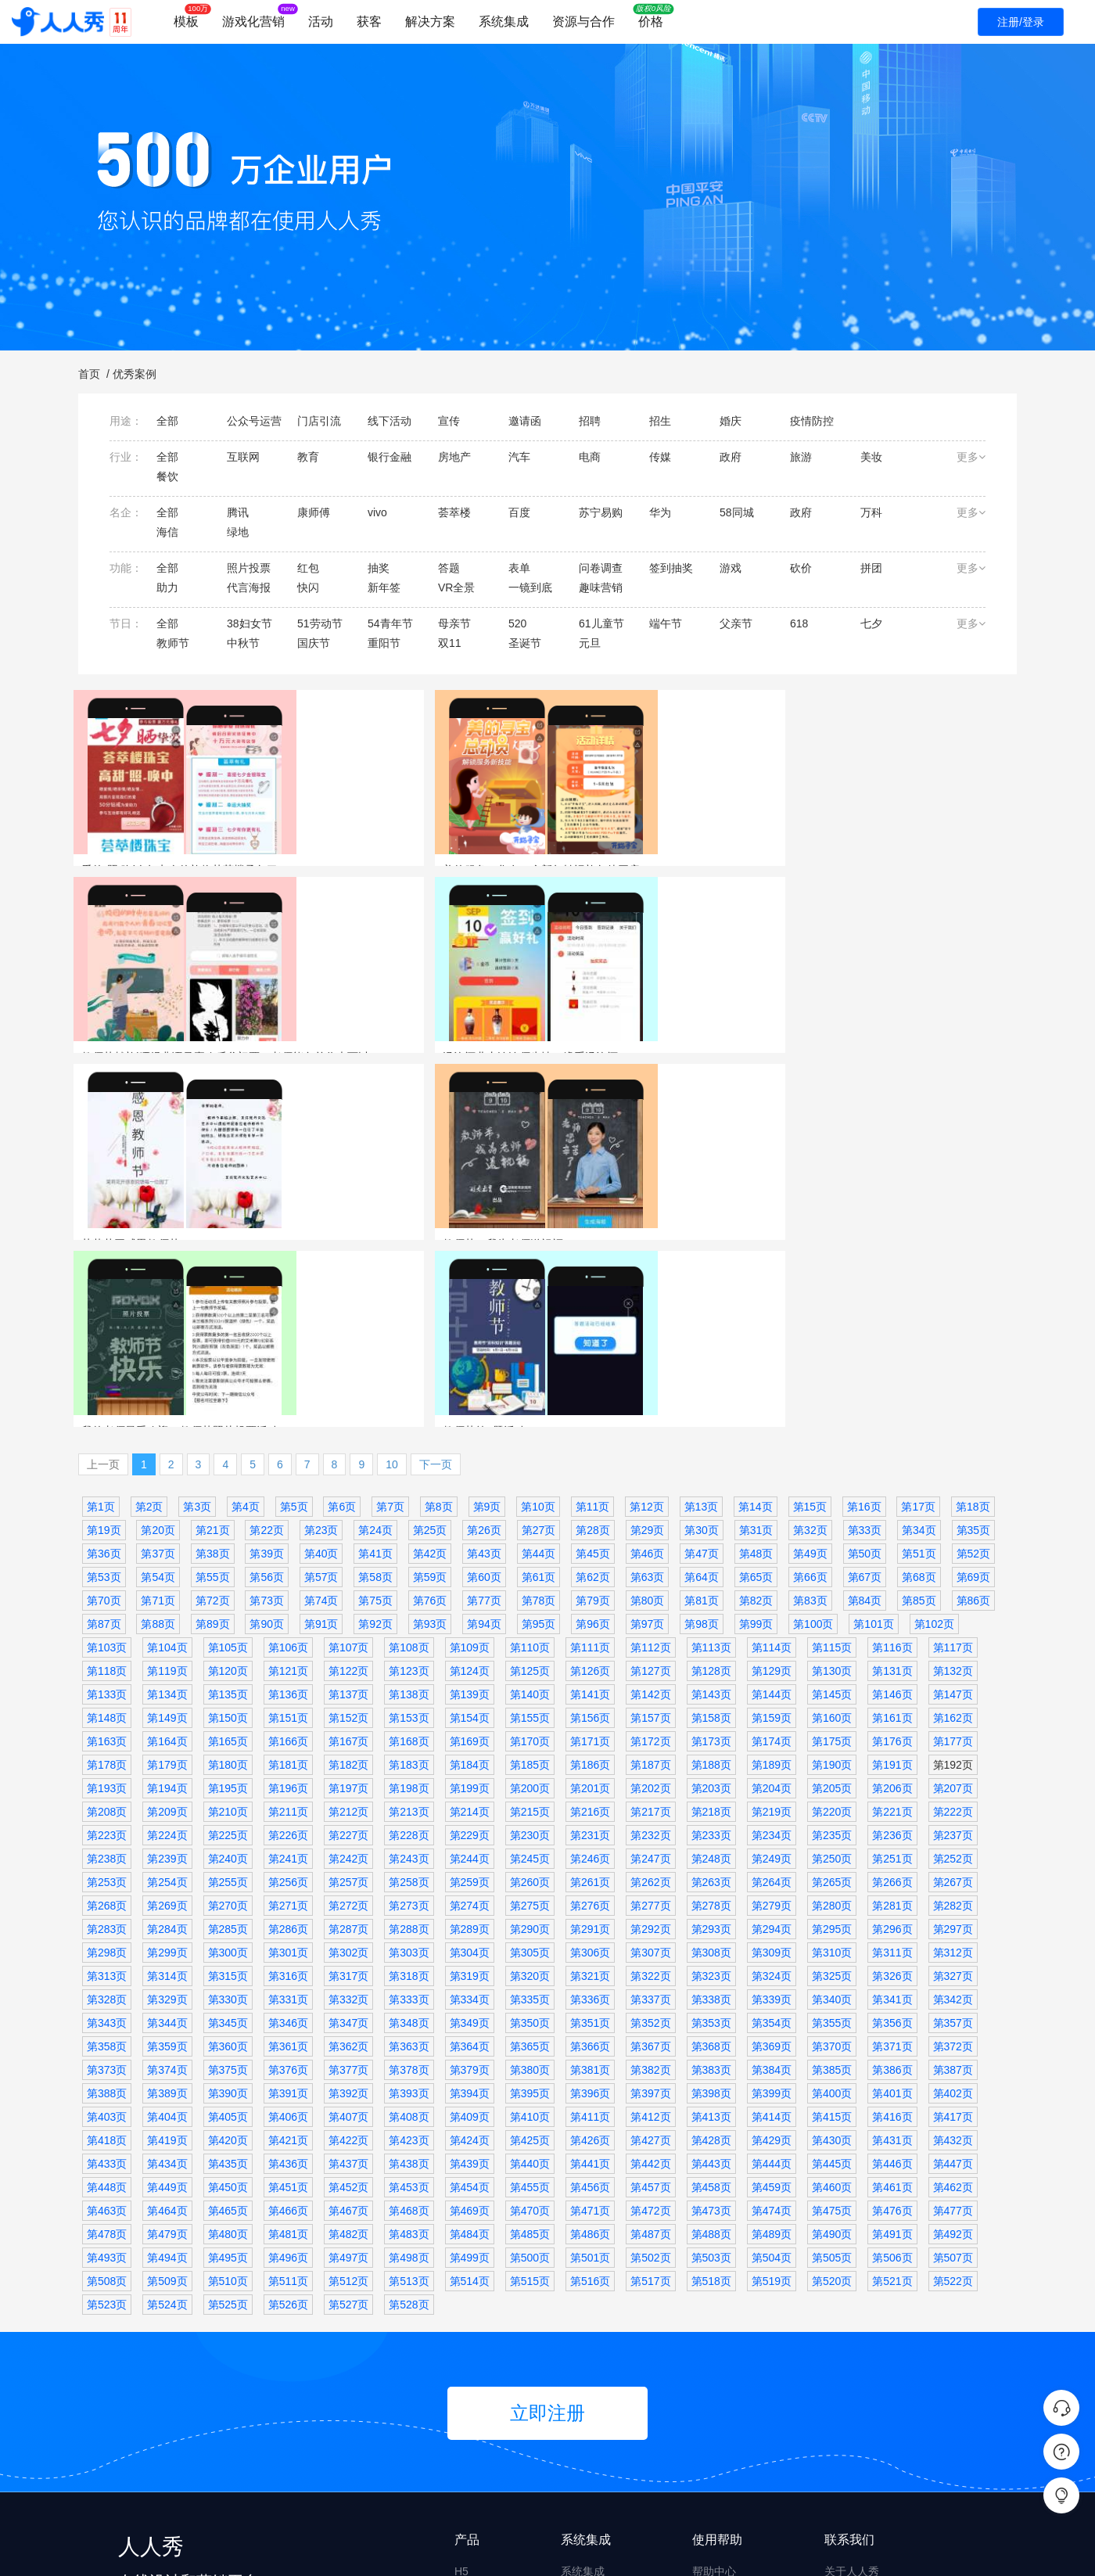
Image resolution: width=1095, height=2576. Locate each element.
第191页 (892, 1513)
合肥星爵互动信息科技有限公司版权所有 (302, 2550)
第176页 (892, 1489)
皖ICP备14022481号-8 (460, 2550)
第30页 (701, 1278)
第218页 (711, 1560)
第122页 (348, 1419)
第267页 (953, 1630)
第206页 (892, 1536)
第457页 (650, 1935)
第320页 (530, 1724)
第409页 (470, 1865)
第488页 (711, 1982)
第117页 (953, 1395)
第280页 (832, 1653)
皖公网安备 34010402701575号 (779, 2550)
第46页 (647, 1301)
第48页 (756, 1301)
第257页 (348, 1630)
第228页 (409, 1583)
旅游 (700, 889)
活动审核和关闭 (730, 2379)
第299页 (167, 1700)
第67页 (865, 1325)
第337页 (650, 1747)
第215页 (530, 1560)
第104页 (167, 1395)
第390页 (228, 1841)
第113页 (711, 1395)
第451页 (288, 1935)
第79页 (593, 1348)
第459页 (772, 1935)
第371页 (892, 1794)
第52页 (974, 1301)
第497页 (348, 2005)
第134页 (167, 1442)
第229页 (470, 1583)
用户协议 (846, 2379)
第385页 (832, 1818)
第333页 (409, 1747)
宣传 (366, 889)
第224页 (167, 1583)
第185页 (530, 1513)
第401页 (892, 1841)
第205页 (832, 1536)
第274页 (470, 1653)
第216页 (590, 1560)
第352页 (650, 1771)
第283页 (107, 1677)
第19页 (104, 1278)
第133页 (107, 1442)
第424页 (470, 1888)
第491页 (892, 1982)
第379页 (470, 1818)
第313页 (107, 1724)
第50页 (865, 1301)
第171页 (590, 1489)
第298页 (107, 1700)
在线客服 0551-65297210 (886, 2468)
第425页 (530, 1888)
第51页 (919, 1301)
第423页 (409, 1888)
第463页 (107, 1959)
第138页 (409, 1442)
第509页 (167, 2029)
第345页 (228, 1771)
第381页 (590, 1818)
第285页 (228, 1677)
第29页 (647, 1278)
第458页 (711, 1935)
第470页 (530, 1959)
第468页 (409, 1959)
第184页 (470, 1513)
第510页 (228, 2029)
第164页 (167, 1489)
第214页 (470, 1560)
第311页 (892, 1700)
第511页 (288, 2029)
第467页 (348, 1959)
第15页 (810, 1254)
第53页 (104, 1325)
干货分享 (714, 2349)
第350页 (530, 1771)
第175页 (832, 1489)
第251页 (892, 1607)
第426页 (590, 1888)
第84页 (865, 1348)
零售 (337, 889)
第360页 (228, 1794)
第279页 (772, 1653)
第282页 (953, 1653)
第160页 (832, 1466)
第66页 (810, 1325)
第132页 (953, 1419)
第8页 (439, 1254)
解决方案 (430, 21)
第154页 (470, 1466)
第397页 (650, 1841)
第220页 (832, 1560)
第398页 (711, 1841)
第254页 (167, 1630)
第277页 (650, 1653)
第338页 (711, 1747)
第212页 (348, 1560)
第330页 (228, 1747)
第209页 (167, 1560)
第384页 (772, 1818)
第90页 (267, 1372)
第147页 (953, 1442)
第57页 (321, 1325)
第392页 (348, 1841)
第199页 (470, 1536)
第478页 (107, 1982)
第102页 (934, 1372)
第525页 (228, 2052)
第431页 (892, 1888)
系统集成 (504, 21)
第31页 (756, 1278)
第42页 (430, 1301)
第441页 (590, 1912)
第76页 (430, 1348)
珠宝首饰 (137, 889)
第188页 (711, 1513)
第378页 (409, 1818)
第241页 (288, 1607)
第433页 (107, 1912)
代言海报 (414, 1137)
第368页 (711, 1794)
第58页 (375, 1325)
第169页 (470, 1489)
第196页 (288, 1536)
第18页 (973, 1254)
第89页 (213, 1372)
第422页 (348, 1888)
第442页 (650, 1912)
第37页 (158, 1301)
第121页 (288, 1419)
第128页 (711, 1419)
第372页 (953, 1794)
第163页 (107, 1489)
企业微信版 (588, 2408)
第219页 (772, 1560)
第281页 (892, 1653)
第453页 (409, 1935)
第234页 (772, 1583)
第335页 (530, 1747)
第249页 (772, 1607)
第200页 (530, 1536)
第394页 (470, 1841)
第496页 (288, 2005)
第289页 (470, 1677)
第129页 (772, 1419)
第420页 (228, 1888)
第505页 (832, 2005)
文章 (465, 2438)
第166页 (288, 1489)
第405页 (228, 1865)
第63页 (647, 1325)
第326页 (892, 1724)
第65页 (756, 1325)
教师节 (580, 889)
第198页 (409, 1536)
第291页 (590, 1677)
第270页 (228, 1653)
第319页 (470, 1724)
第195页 (228, 1536)
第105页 (228, 1395)
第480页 (228, 1982)
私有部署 (583, 2379)
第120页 (228, 1419)
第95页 (539, 1372)
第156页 (590, 1466)
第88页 (158, 1372)
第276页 (590, 1653)
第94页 (484, 1372)
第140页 (530, 1442)
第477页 (953, 1959)
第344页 (167, 1771)
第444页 (772, 1912)
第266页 (892, 1630)
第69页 (974, 1325)
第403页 (107, 1865)
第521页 (892, 2029)
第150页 (228, 1466)
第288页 (409, 1677)
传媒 (500, 1137)
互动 (465, 2349)
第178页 (107, 1513)
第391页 (288, 1841)
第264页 (772, 1630)
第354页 (772, 1771)
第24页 (375, 1278)
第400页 (832, 1841)
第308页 (711, 1700)
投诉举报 (714, 2408)
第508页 (107, 2029)
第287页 (348, 1677)
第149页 (167, 1466)
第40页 (321, 1301)
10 (392, 1212)
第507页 (953, 2005)
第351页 (590, 1771)
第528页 (409, 2052)
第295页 (832, 1677)
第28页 (593, 1278)
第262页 (650, 1630)
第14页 (755, 1254)
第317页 (348, 1724)
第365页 (530, 1794)
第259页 (470, 1630)
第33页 (865, 1278)
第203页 (711, 1536)
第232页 (650, 1583)
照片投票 (233, 889)
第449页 (167, 1935)
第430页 (832, 1888)
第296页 (892, 1677)
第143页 (711, 1442)
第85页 (919, 1348)
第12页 (647, 1254)
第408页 (409, 1865)
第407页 (348, 1865)
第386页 (892, 1818)
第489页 (772, 1982)
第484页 (470, 1982)
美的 (424, 889)
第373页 (107, 1818)
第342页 (953, 1747)
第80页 (647, 1348)
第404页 (167, 1865)
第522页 (953, 2029)
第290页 (530, 1677)
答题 (852, 1137)
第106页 (288, 1395)
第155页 (530, 1466)
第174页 (772, 1489)
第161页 (892, 1466)
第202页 (650, 1536)
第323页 (711, 1724)
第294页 (772, 1677)
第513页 (409, 2029)
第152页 (348, 1466)
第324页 (772, 1724)
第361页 (288, 1794)
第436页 (288, 1912)
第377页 (348, 1818)
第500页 (530, 2005)
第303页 (409, 1700)
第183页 (409, 1513)
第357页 (953, 1771)
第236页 (892, 1583)
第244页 (470, 1607)
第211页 (288, 1560)
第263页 (711, 1630)
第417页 (953, 1865)
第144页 (772, 1442)
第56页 (267, 1325)
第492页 (953, 1982)
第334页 (470, 1747)
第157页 (650, 1466)
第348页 (409, 1771)
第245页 (530, 1607)
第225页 (228, 1583)
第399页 (772, 1841)
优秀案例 (134, 374)
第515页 (530, 2029)
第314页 (167, 1724)
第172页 (650, 1489)
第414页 (772, 1865)
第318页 (409, 1724)
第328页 (107, 1747)
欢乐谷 (667, 889)
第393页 (409, 1841)
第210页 (228, 1560)
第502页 (650, 2005)
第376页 (288, 1818)
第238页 (107, 1607)
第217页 (650, 1560)
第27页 (539, 1278)
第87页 (104, 1372)
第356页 (892, 1771)
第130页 (832, 1419)
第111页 (590, 1395)
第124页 (470, 1419)
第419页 (167, 1888)
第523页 (107, 2052)
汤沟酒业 (920, 889)
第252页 (953, 1607)
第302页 (348, 1700)
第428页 (711, 1888)
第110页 (530, 1395)
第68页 (919, 1325)
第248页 (711, 1607)
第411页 (590, 1865)
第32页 (810, 1278)
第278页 (711, 1653)
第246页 (590, 1607)
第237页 (953, 1583)
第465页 (228, 1959)
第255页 (228, 1630)
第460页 (832, 1935)
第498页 (409, 2005)
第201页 (590, 1536)
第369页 (772, 1794)
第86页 (974, 1348)
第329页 (167, 1747)
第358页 (107, 1794)
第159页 (772, 1466)
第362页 (348, 1794)
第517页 (650, 2029)
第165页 (228, 1489)
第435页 (228, 1912)
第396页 (590, 1841)
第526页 (288, 2052)
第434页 (167, 1912)
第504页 (772, 2005)
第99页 (756, 1372)
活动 (320, 21)
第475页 (832, 1959)
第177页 (953, 1489)
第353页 (711, 1771)
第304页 (470, 1700)
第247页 (650, 1607)
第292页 (650, 1677)
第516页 (590, 2029)
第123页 (409, 1419)
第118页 (107, 1419)
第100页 (813, 1372)
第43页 (484, 1301)
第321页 (590, 1724)
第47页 (701, 1301)
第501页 (590, 2005)
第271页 (288, 1653)
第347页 (348, 1771)
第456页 (590, 1935)
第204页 (772, 1536)
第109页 (470, 1395)
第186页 (590, 1513)
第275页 (530, 1653)
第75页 (375, 1348)
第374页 (167, 1818)
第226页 (288, 1583)
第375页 (228, 1818)
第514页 (470, 2029)
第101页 (873, 1372)
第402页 (953, 1841)
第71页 (158, 1348)
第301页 (288, 1700)
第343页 (107, 1771)
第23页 (321, 1278)
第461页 (892, 1935)
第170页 (530, 1489)
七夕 (98, 889)
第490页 (832, 1982)
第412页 (650, 1865)
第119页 (167, 1419)
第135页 (228, 1442)
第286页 (288, 1677)
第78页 (539, 1348)
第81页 (701, 1348)
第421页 (288, 1888)
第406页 (288, 1865)
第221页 (892, 1560)
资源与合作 (583, 21)
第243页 (409, 1607)
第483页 (409, 1982)
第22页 (267, 1278)
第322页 (650, 1724)
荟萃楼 (103, 909)
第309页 (772, 1700)
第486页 (590, 1982)
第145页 (832, 1442)
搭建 (465, 2468)
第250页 (832, 1607)
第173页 (711, 1489)
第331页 (288, 1747)
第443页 (711, 1912)
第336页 (590, 1747)
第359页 (167, 1794)
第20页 (158, 1278)
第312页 (953, 1700)
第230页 (530, 1583)
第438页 (409, 1912)
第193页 (107, 1536)
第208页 (107, 1560)
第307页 (650, 1700)
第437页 (348, 1912)
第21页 (213, 1278)
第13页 (701, 1254)
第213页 (409, 1560)
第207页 (953, 1536)
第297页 (953, 1677)
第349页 (470, 1771)
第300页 (228, 1700)
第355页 (832, 1771)
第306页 (590, 1700)
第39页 (267, 1301)
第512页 (348, 2029)
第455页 (530, 1935)
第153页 (409, 1466)
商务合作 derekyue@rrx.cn (889, 2438)
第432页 (953, 1888)
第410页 (530, 1865)
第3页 (197, 1254)
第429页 (772, 1888)
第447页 (953, 1912)
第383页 (711, 1818)
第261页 (590, 1630)
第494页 (167, 2005)
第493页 (107, 2005)
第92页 (375, 1372)
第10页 (538, 1254)
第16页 (864, 1254)
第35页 (974, 1278)
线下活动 (739, 889)
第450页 (228, 1935)
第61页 (539, 1325)
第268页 (107, 1653)
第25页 (430, 1278)
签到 (882, 889)
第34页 (919, 1278)
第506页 (892, 2005)
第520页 (832, 2029)
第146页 (892, 1442)
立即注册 (547, 2161)
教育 (98, 1137)
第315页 (228, 1724)
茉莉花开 (205, 1137)
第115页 (832, 1395)
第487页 (650, 1982)
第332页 (348, 1747)
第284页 (167, 1677)
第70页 (104, 1348)
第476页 (892, 1959)
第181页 (288, 1513)
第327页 (953, 1724)
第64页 (701, 1325)
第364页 (470, 1794)
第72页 (213, 1348)
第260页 (530, 1630)
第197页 (348, 1536)
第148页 (107, 1466)
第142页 (650, 1442)
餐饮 (959, 889)
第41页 (375, 1301)
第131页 (892, 1419)
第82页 (756, 1348)
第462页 (953, 1935)
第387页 (953, 1818)
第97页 (647, 1372)
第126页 (590, 1419)
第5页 (294, 1254)
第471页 (590, 1959)
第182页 (348, 1513)
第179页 (167, 1513)
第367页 (650, 1794)
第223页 (107, 1583)
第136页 (288, 1442)
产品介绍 (846, 2349)
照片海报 (462, 1137)
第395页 (530, 1841)
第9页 (487, 1254)
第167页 (348, 1489)
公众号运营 (733, 1137)
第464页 (167, 1959)
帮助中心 (714, 2319)
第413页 (711, 1865)
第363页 (409, 1794)
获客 (369, 21)
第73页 (267, 1348)
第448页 (107, 1935)
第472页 (650, 1959)
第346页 (288, 1771)
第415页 (832, 1865)
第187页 (650, 1513)
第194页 (167, 1536)
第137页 (348, 1442)
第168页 (409, 1489)
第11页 (593, 1254)
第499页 (470, 2005)
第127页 (650, 1419)
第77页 (484, 1348)
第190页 (832, 1513)
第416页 (892, 1865)
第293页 (711, 1677)
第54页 (158, 1325)
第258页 (409, 1630)
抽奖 (395, 889)
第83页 (810, 1348)
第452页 (348, 1935)
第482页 (348, 1982)
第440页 (530, 1912)
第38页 (213, 1301)
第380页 (530, 1818)
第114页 (772, 1395)
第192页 (953, 1513)
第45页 (593, 1301)
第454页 (470, 1935)
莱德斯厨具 (676, 1137)
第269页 (167, 1653)
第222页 (953, 1560)
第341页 (892, 1747)
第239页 (167, 1607)
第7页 (390, 1254)
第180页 (228, 1513)
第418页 (107, 1888)
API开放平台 (592, 2349)
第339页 (772, 1747)
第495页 (228, 2005)
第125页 (530, 1419)
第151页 (288, 1466)
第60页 (484, 1325)
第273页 (409, 1653)
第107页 (348, 1395)
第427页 (650, 1888)
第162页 (953, 1466)
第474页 (772, 1959)
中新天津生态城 (935, 1137)
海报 (465, 2408)
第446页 (892, 1912)
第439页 (470, 1912)
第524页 (167, 2052)
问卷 (465, 2379)
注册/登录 (1020, 22)
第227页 (348, 1583)
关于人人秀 (851, 2319)
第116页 (892, 1395)
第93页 (430, 1372)
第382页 (650, 1818)
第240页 (228, 1607)
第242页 (348, 1607)
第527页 (348, 2052)
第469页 (470, 1959)
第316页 (288, 1724)
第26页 (484, 1278)
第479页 (167, 1982)
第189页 (772, 1513)
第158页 (711, 1466)
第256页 (288, 1630)
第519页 (772, 2029)
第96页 (593, 1372)
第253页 (107, 1630)
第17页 (918, 1254)
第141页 (590, 1442)
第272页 (348, 1653)
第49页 (810, 1301)
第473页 (711, 1959)
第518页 (711, 2029)
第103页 (107, 1395)
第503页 (711, 2005)
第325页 (832, 1724)
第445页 (832, 1912)
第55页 (213, 1325)
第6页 (342, 1254)
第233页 (711, 1583)
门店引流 (185, 889)
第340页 (832, 1747)
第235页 (832, 1583)
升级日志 (846, 2408)
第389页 (167, 1841)
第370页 (832, 1794)
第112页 (650, 1395)
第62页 (593, 1325)
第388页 (107, 1841)
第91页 (321, 1372)
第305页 (530, 1700)
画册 (465, 2498)
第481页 (288, 1982)
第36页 (104, 1301)
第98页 (701, 1372)
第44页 (539, 1301)
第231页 (590, 1583)
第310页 (832, 1700)
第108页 (409, 1395)
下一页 (435, 1212)
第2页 (149, 1254)
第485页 (530, 1982)
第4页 (246, 1254)
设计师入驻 (719, 2438)
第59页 (430, 1325)
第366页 (590, 1794)
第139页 (470, 1442)
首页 (89, 374)
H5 (461, 2319)
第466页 (288, 1959)
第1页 (101, 1254)
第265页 (832, 1630)
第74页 (321, 1348)
